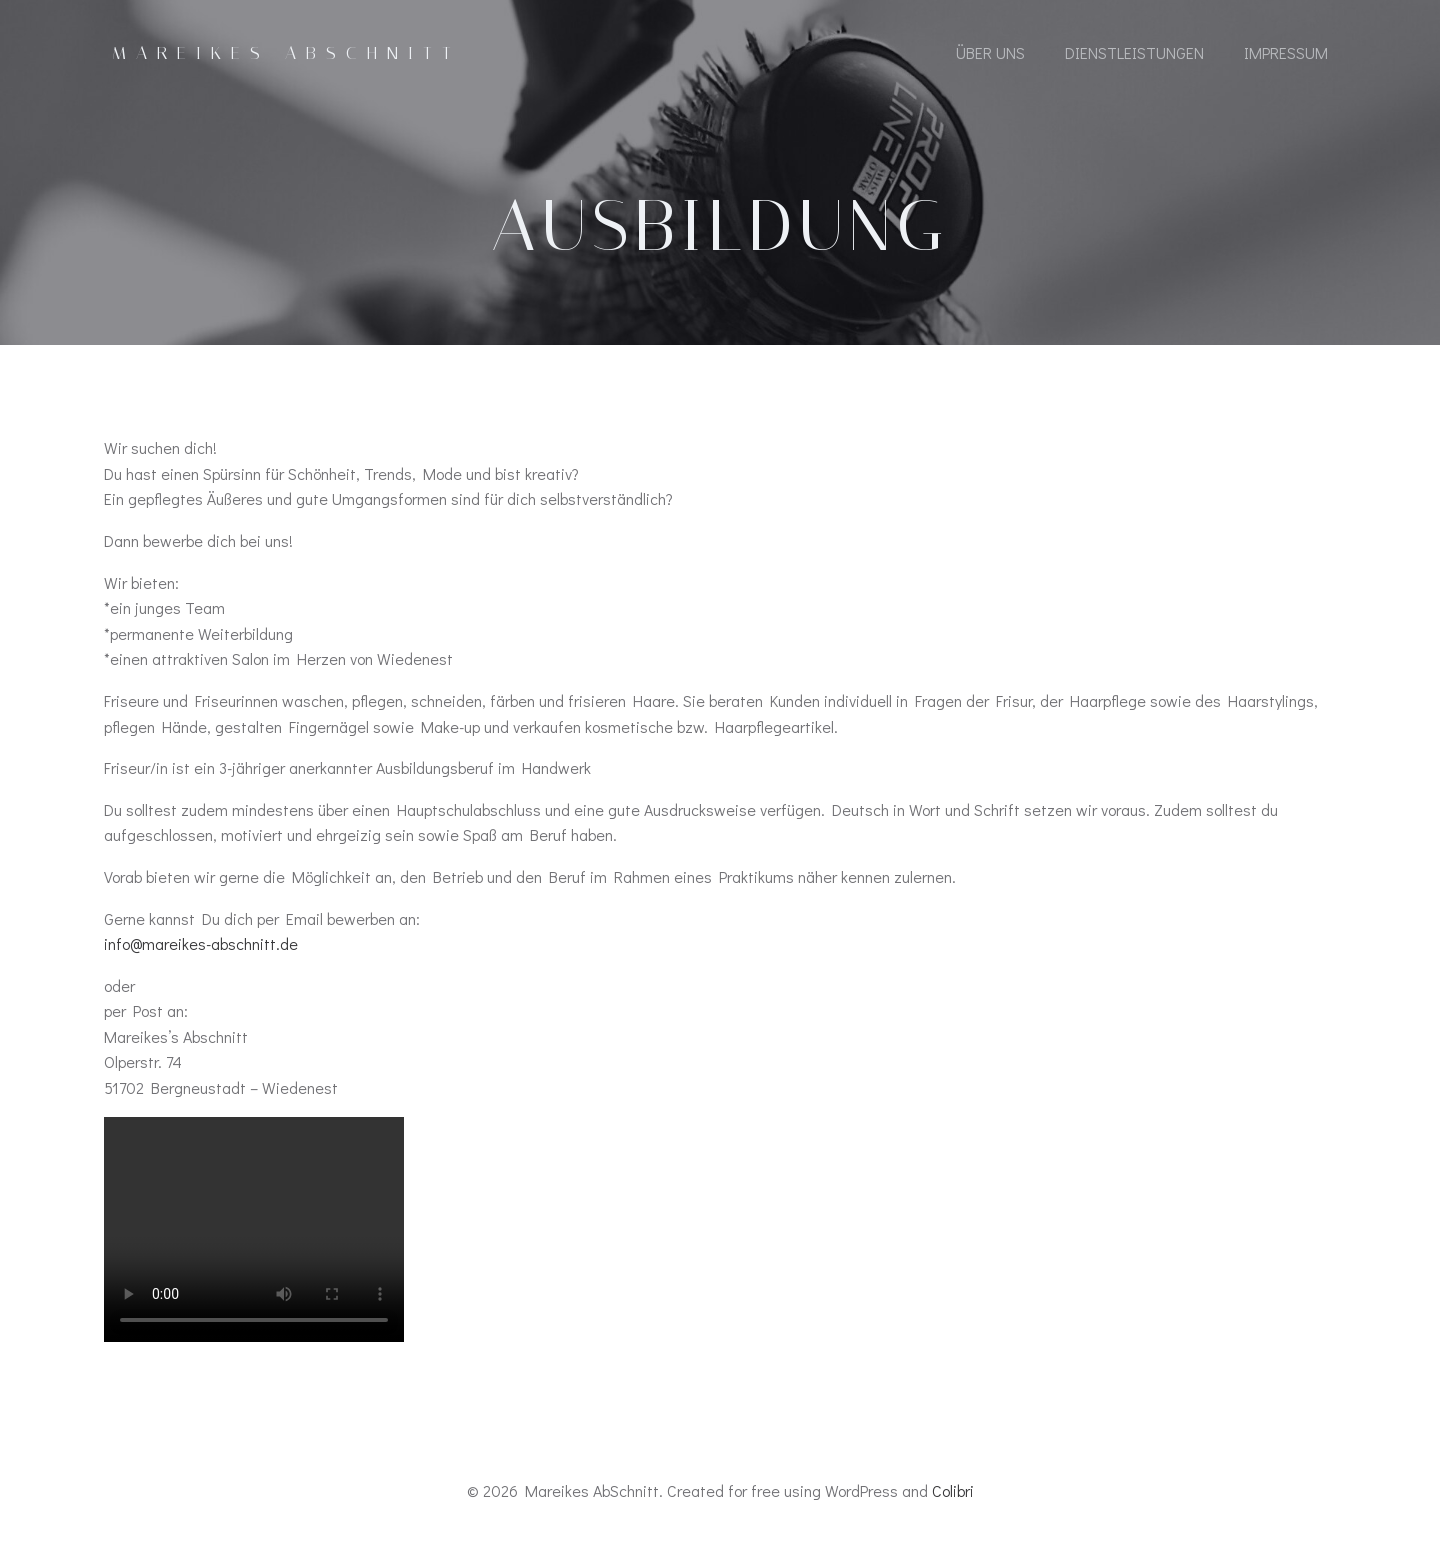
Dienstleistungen (1134, 52)
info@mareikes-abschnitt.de (201, 943)
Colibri (953, 1490)
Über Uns (990, 52)
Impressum (1286, 52)
